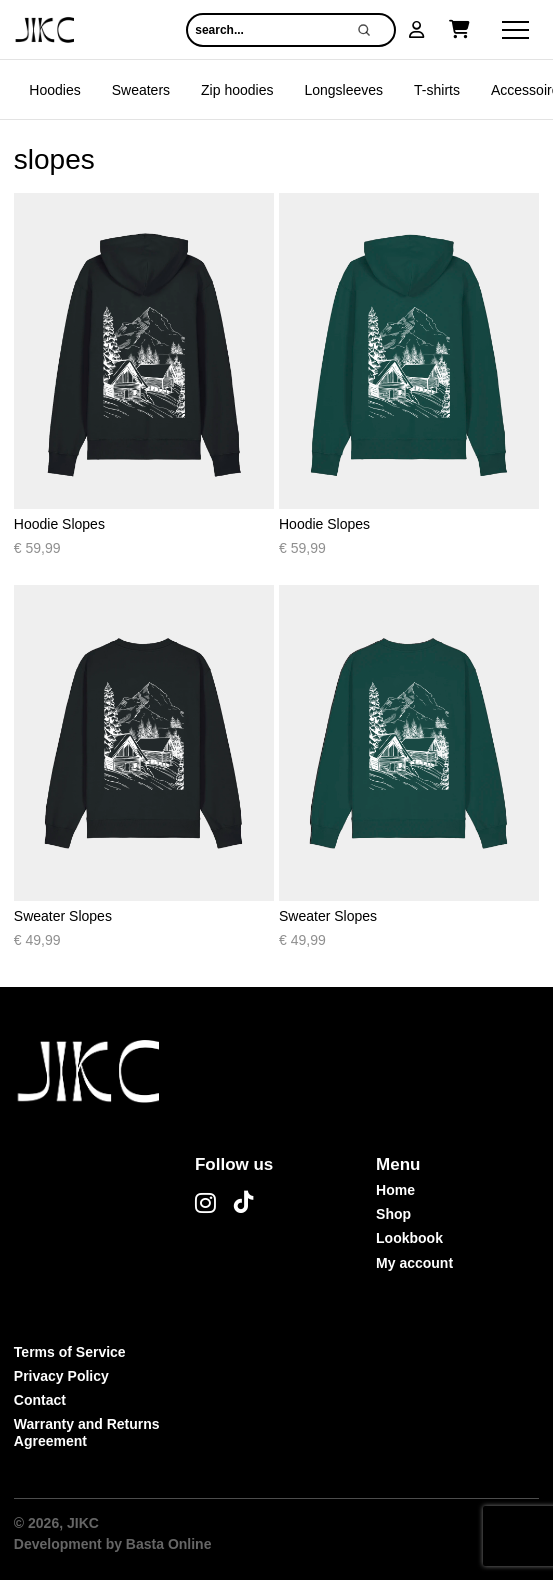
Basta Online (169, 1544)
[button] (417, 30)
